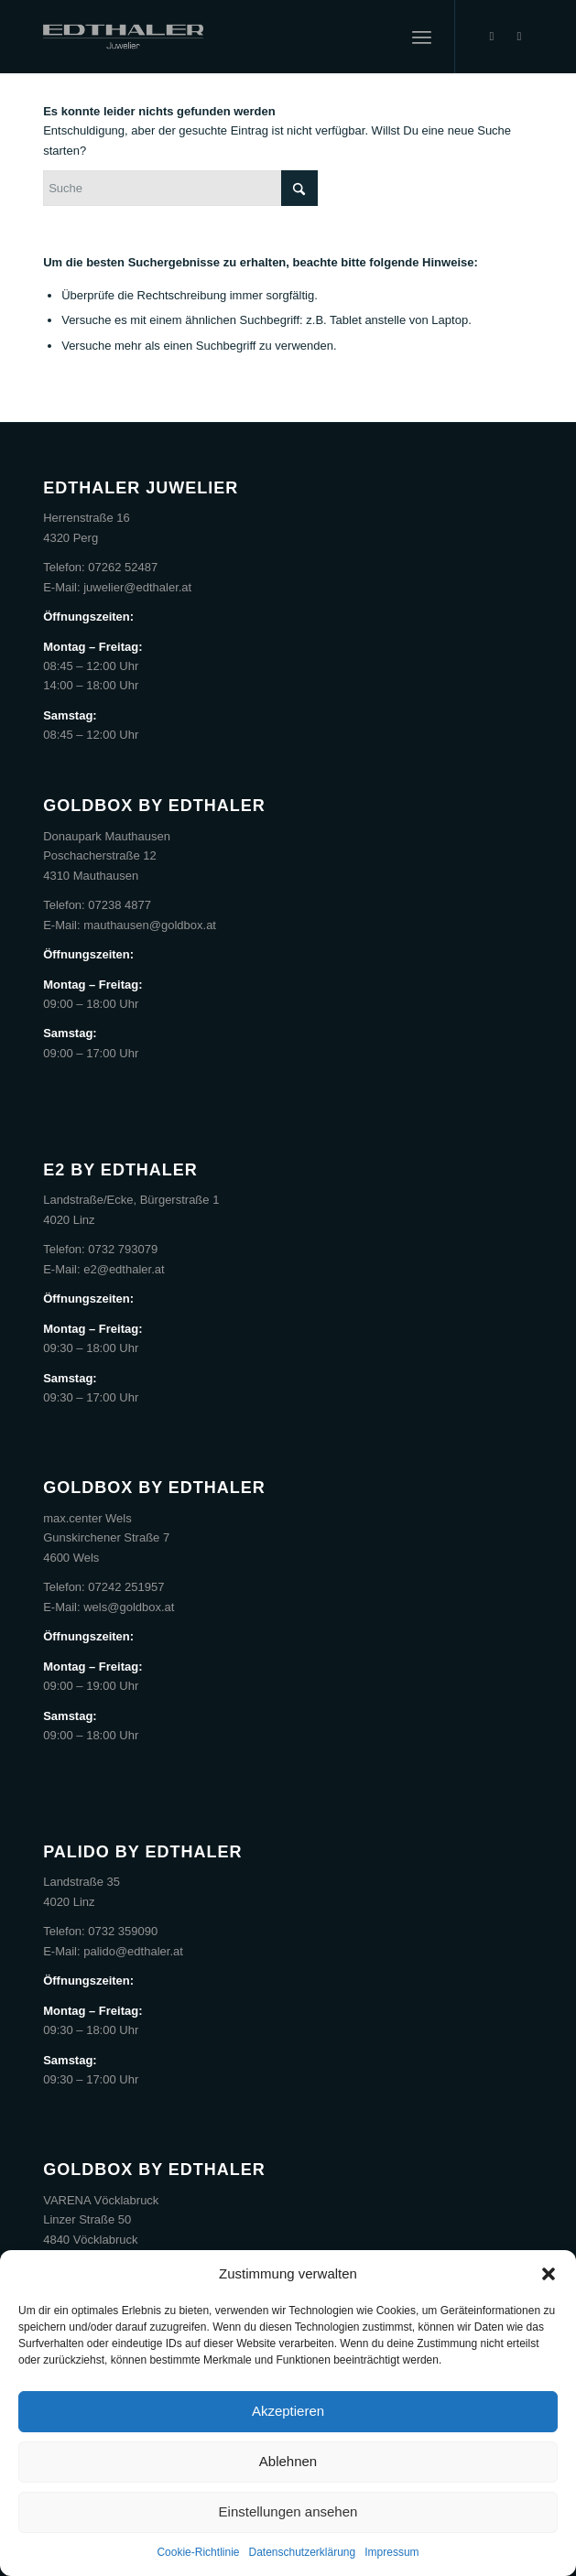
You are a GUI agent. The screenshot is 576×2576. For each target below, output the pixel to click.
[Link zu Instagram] (519, 36)
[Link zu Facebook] (491, 36)
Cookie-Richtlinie (198, 2552)
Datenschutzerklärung (301, 2552)
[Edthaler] (239, 36)
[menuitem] (421, 37)
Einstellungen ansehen (288, 2511)
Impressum (391, 2552)
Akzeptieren (288, 2411)
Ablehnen (288, 2461)
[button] (548, 2274)
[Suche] (180, 188)
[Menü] (421, 37)
